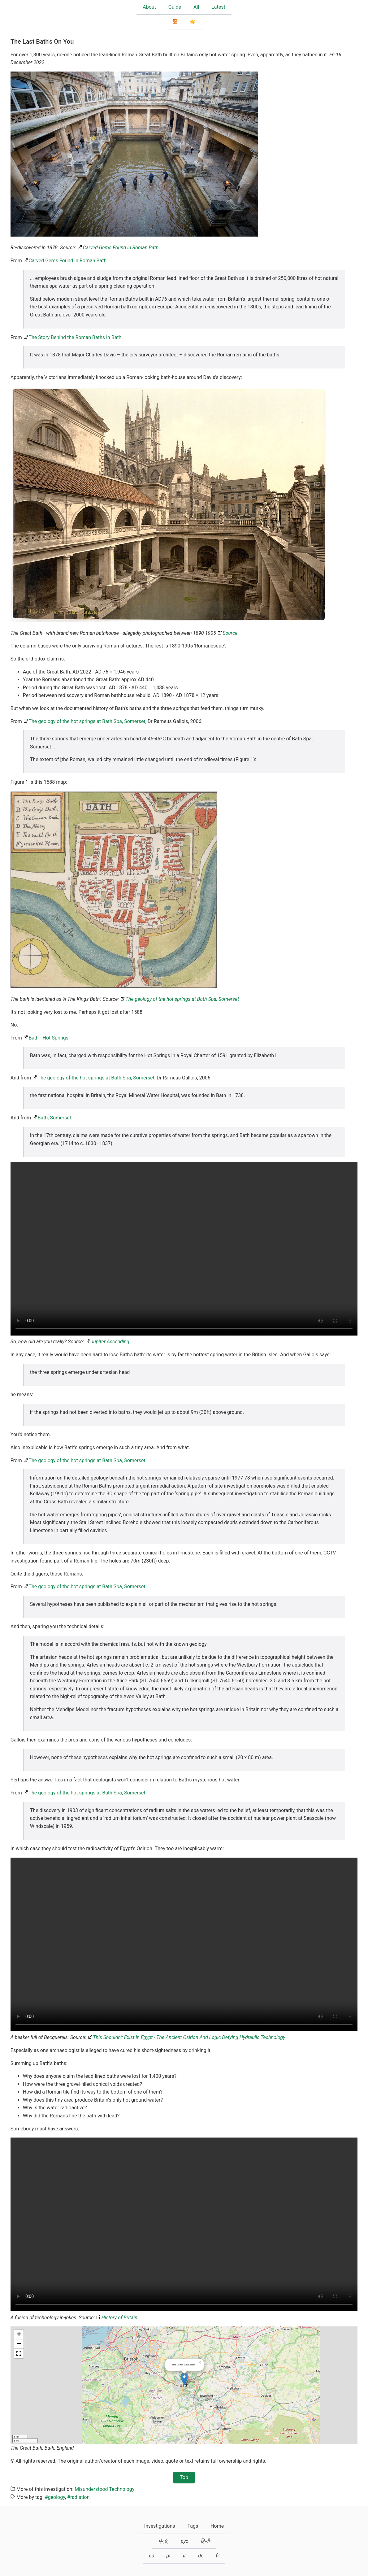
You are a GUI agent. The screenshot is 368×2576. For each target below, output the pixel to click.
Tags (193, 2526)
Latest (218, 7)
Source (230, 633)
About (149, 7)
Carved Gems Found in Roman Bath (121, 248)
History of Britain (119, 2318)
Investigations (159, 2526)
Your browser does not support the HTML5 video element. (184, 1249)
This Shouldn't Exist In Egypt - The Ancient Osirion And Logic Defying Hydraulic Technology (189, 2037)
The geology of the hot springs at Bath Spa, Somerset (86, 721)
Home (217, 2526)
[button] (184, 2379)
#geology (55, 2497)
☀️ (192, 22)
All (196, 7)
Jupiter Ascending (110, 1342)
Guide (174, 7)
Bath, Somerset (54, 1118)
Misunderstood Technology (104, 2489)
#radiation (78, 2497)
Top (184, 2477)
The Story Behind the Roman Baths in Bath (74, 337)
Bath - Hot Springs (48, 1038)
